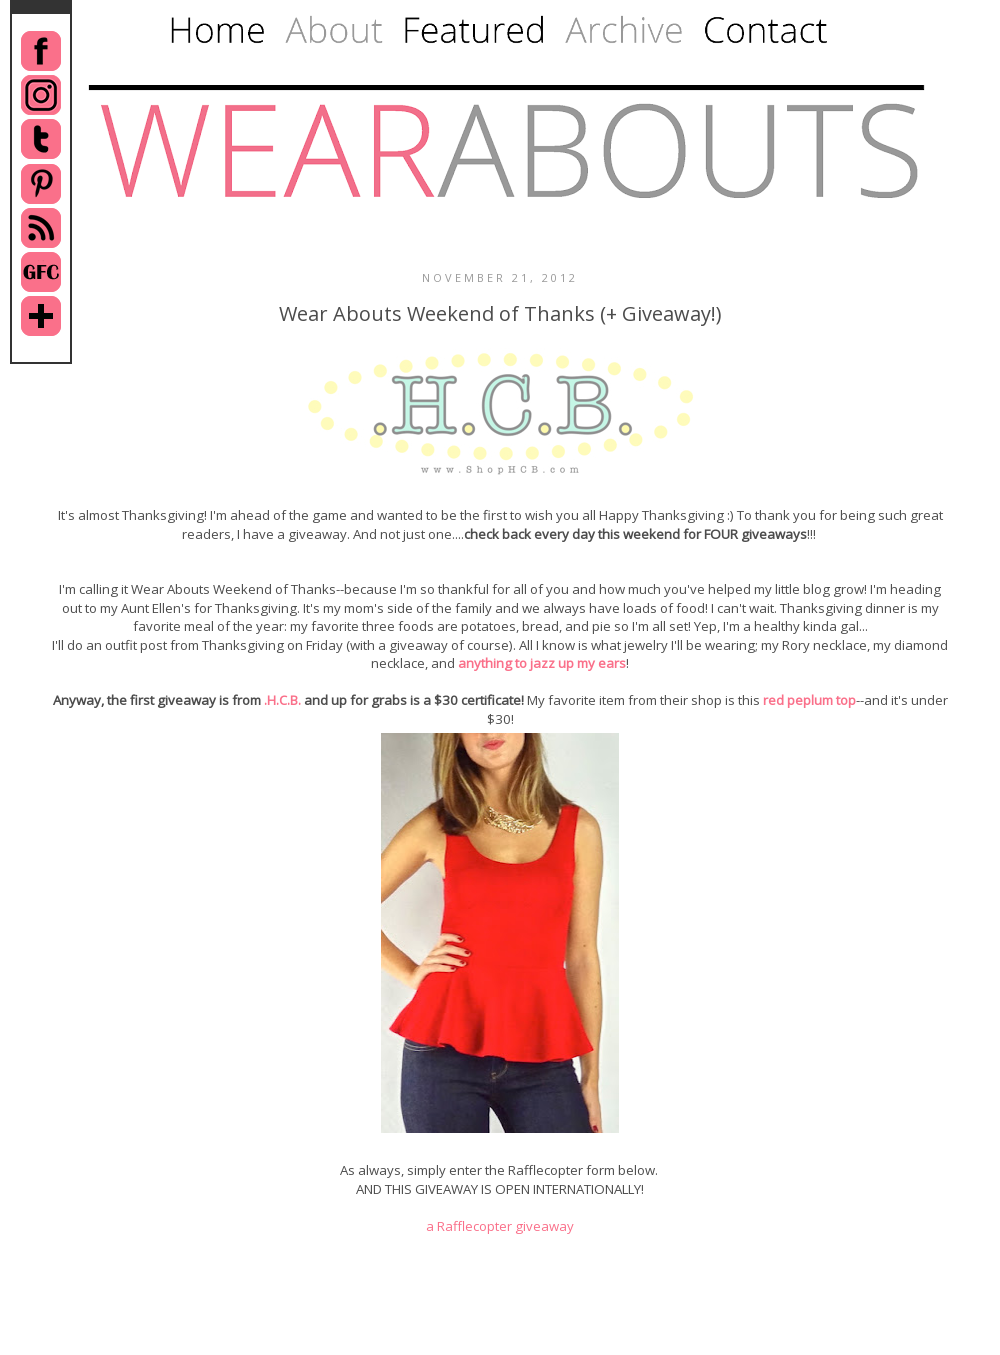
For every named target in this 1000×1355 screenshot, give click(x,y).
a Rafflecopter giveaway (500, 1226)
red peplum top (809, 700)
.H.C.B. (282, 700)
